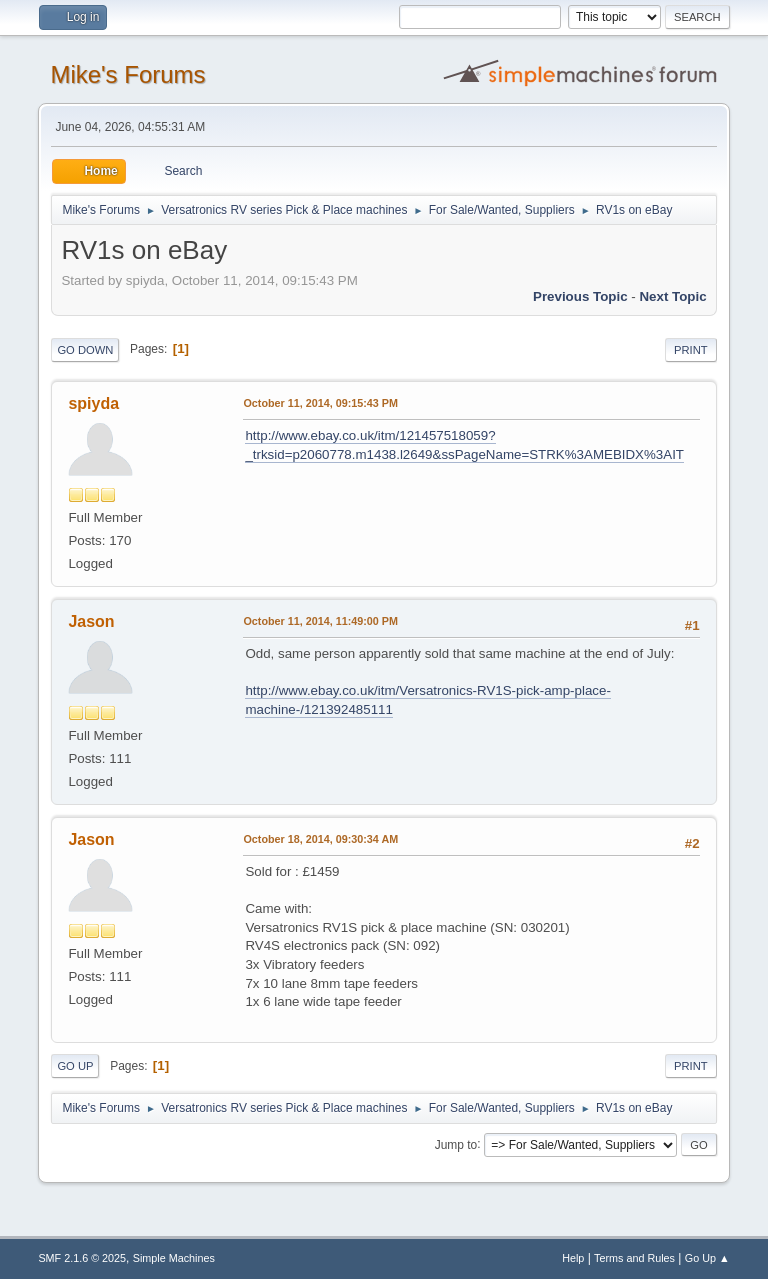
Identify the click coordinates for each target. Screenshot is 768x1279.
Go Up (75, 1066)
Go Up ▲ (707, 1258)
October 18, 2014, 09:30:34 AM (320, 839)
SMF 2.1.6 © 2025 (82, 1258)
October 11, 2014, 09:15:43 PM (320, 403)
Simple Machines (174, 1258)
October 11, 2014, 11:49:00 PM (320, 621)
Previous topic (580, 296)
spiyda (93, 403)
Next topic (672, 296)
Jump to (456, 1144)
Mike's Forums (127, 74)
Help (573, 1258)
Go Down (85, 350)
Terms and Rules (634, 1258)
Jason (91, 621)
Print (691, 350)
